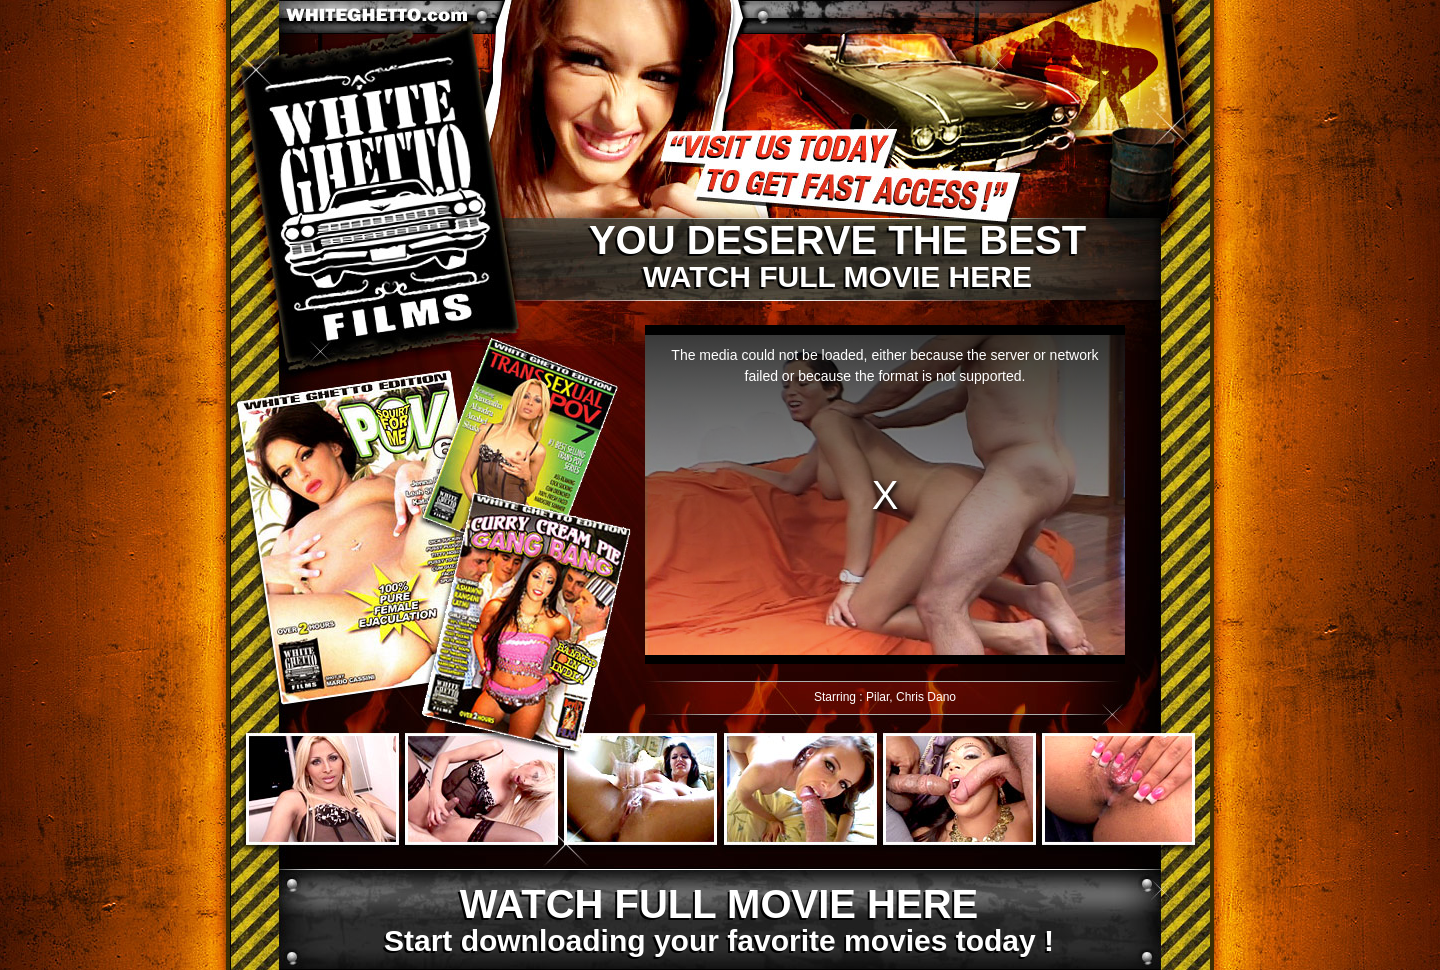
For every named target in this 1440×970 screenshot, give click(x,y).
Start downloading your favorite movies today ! (718, 921)
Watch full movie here (836, 257)
